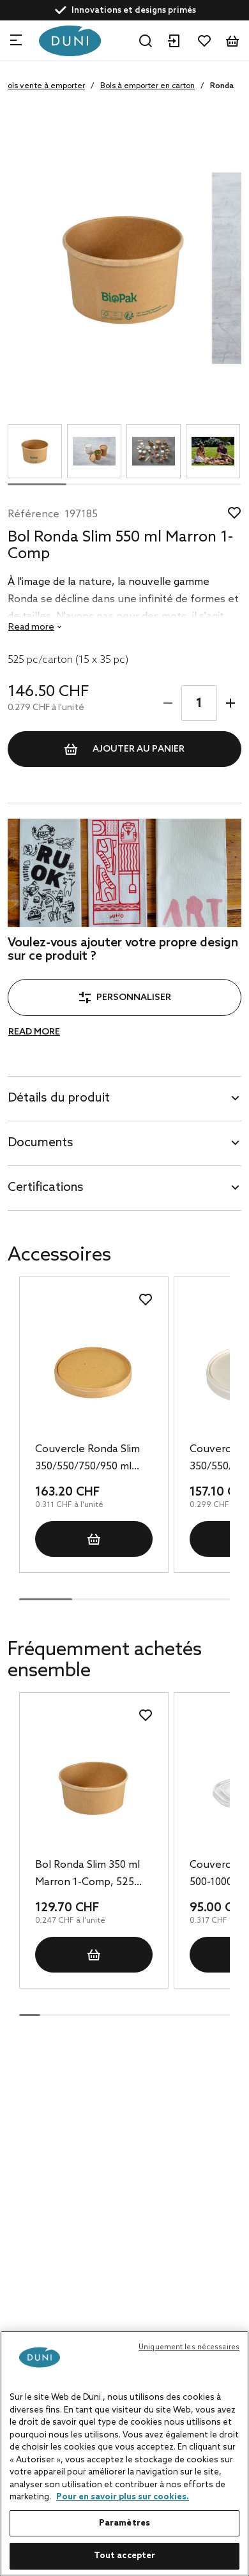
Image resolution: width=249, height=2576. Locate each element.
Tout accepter (125, 2556)
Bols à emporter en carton (147, 86)
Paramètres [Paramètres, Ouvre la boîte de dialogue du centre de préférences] (124, 2523)
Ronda (222, 86)
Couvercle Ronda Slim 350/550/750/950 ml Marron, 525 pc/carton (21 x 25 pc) (89, 1459)
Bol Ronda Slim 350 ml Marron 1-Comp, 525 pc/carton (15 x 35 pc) (87, 1875)
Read (31, 627)
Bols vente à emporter (44, 86)
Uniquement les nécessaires (189, 2347)
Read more (34, 1032)
